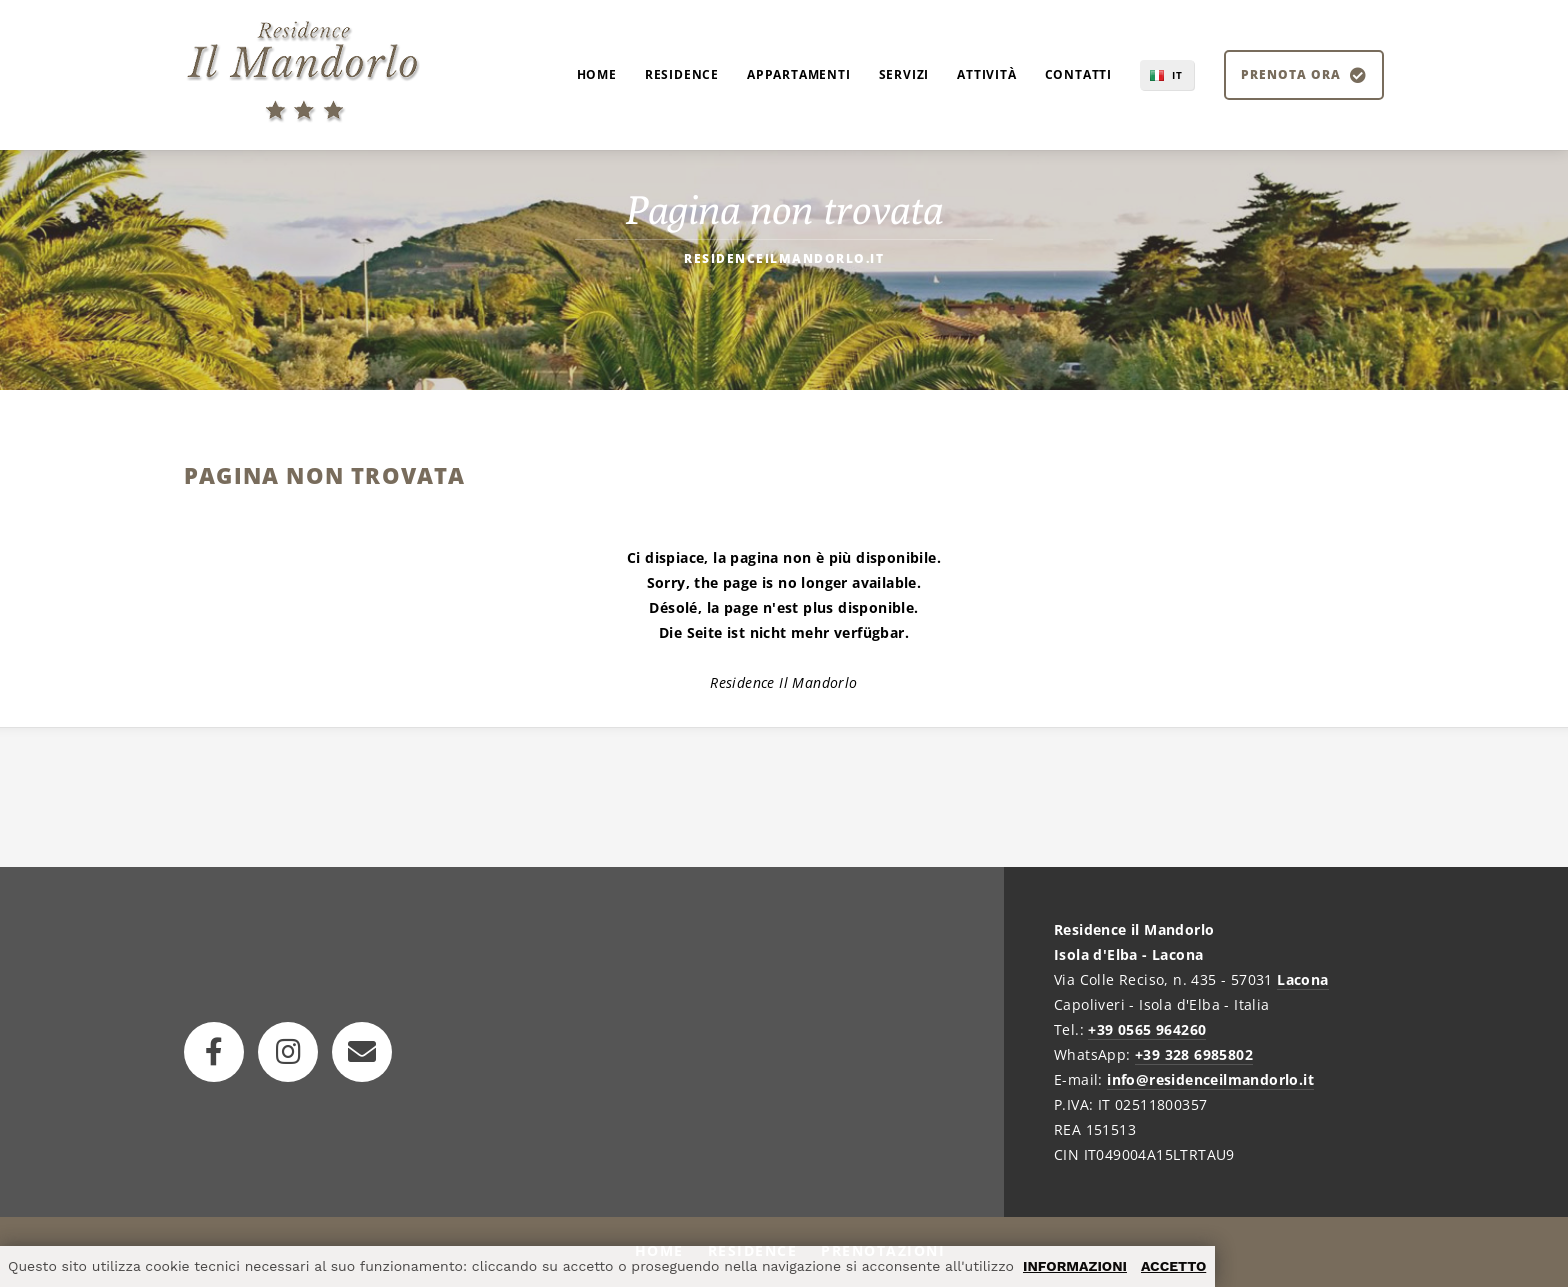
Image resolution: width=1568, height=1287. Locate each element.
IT (1177, 75)
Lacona (1302, 979)
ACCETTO (1173, 1266)
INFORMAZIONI (1075, 1266)
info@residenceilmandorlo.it (1210, 1079)
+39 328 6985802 (1194, 1054)
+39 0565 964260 (1147, 1029)
